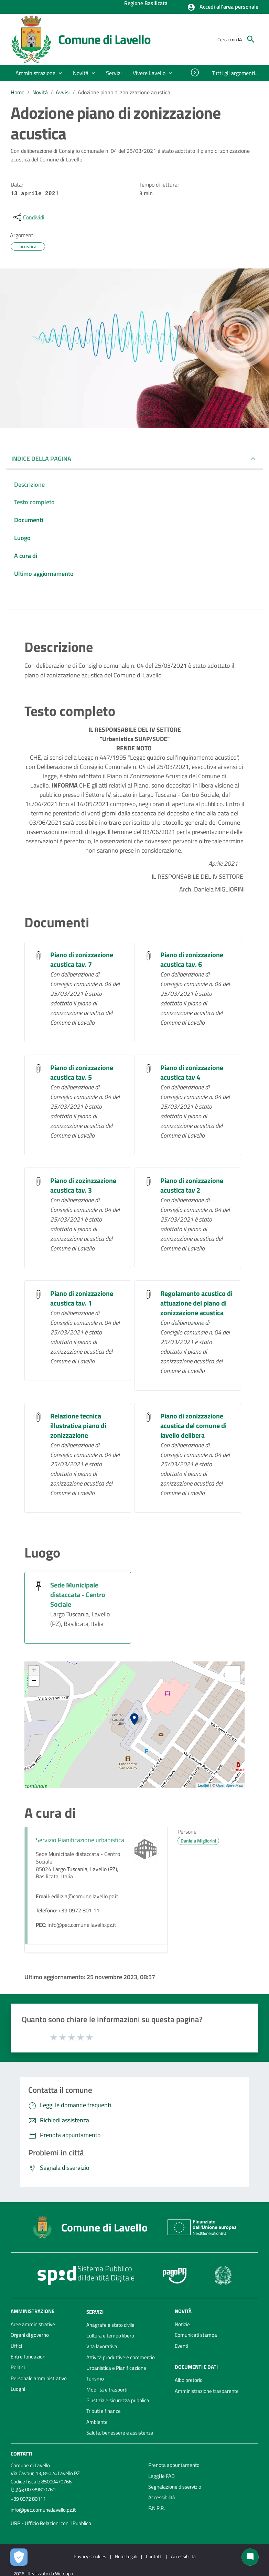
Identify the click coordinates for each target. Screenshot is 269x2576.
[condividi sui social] (28, 217)
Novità (40, 92)
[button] (222, 7)
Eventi (181, 2346)
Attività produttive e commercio (120, 2357)
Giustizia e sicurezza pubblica (117, 2400)
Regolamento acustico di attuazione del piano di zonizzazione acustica (196, 1303)
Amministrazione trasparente (207, 2391)
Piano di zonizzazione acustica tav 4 (191, 1072)
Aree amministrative (33, 2324)
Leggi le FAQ (161, 2476)
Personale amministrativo (39, 2378)
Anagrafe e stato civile (110, 2325)
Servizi (95, 2312)
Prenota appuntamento (174, 2465)
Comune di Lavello (104, 39)
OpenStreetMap (229, 1785)
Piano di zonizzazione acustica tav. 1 (81, 1298)
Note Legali (126, 2556)
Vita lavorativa (101, 2346)
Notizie (182, 2324)
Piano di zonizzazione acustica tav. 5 (81, 1072)
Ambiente (97, 2422)
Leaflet (203, 1785)
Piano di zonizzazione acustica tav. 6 (191, 959)
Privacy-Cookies (90, 2556)
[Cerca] (250, 39)
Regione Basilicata (146, 3)
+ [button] (34, 1671)
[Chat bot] (250, 2557)
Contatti (21, 2454)
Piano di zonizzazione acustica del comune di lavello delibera (193, 1425)
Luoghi (18, 2389)
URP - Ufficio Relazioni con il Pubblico (51, 2523)
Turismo (95, 2379)
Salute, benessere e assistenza (119, 2433)
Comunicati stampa (196, 2335)
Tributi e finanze (103, 2411)
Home (17, 92)
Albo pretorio (189, 2380)
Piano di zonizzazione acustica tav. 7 (81, 959)
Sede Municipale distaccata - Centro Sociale (77, 1594)
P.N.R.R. (156, 2508)
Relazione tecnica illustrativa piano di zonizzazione (78, 1425)
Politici (18, 2367)
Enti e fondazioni (28, 2357)
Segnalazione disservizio (174, 2487)
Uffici (16, 2346)
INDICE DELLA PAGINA (41, 458)
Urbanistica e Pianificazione (116, 2368)
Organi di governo (30, 2335)
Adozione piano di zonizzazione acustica (124, 92)
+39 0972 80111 (28, 2499)
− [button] (34, 1681)
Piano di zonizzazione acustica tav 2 (191, 1185)
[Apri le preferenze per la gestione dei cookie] (19, 2557)
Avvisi (63, 92)
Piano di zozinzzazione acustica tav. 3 (83, 1185)
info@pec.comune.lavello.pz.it (43, 2510)
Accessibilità (161, 2497)
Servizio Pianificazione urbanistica (80, 1840)
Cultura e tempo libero (110, 2336)
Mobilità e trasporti (106, 2390)
